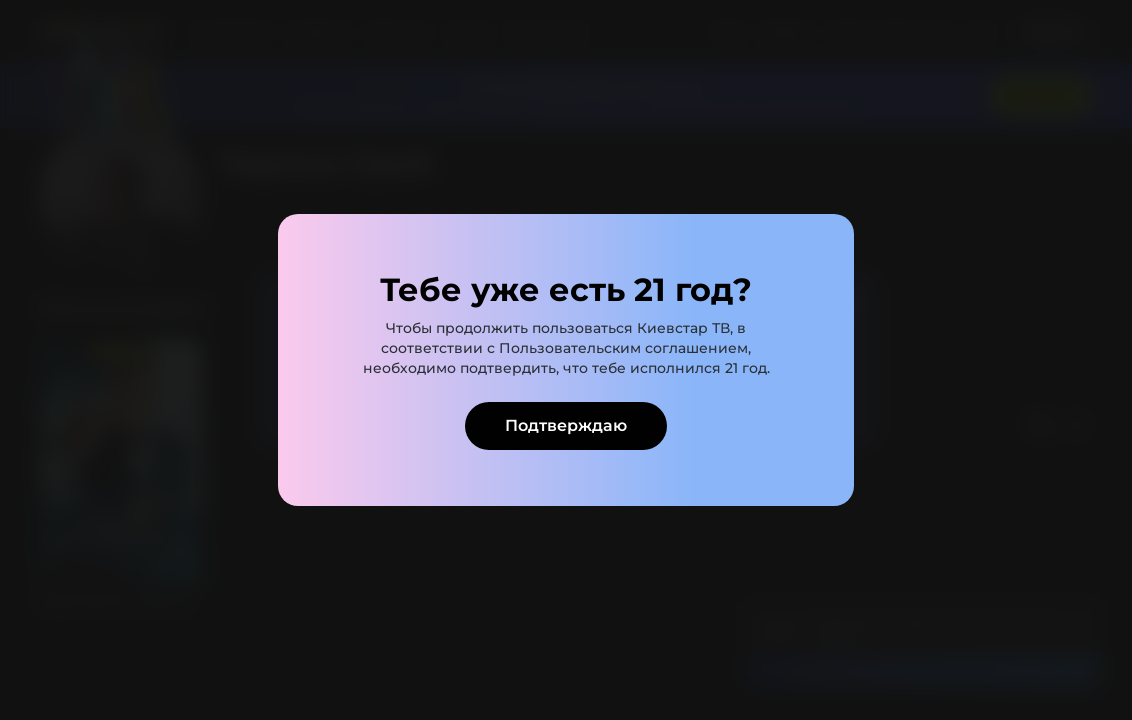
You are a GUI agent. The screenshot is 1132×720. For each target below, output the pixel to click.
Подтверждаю (566, 425)
